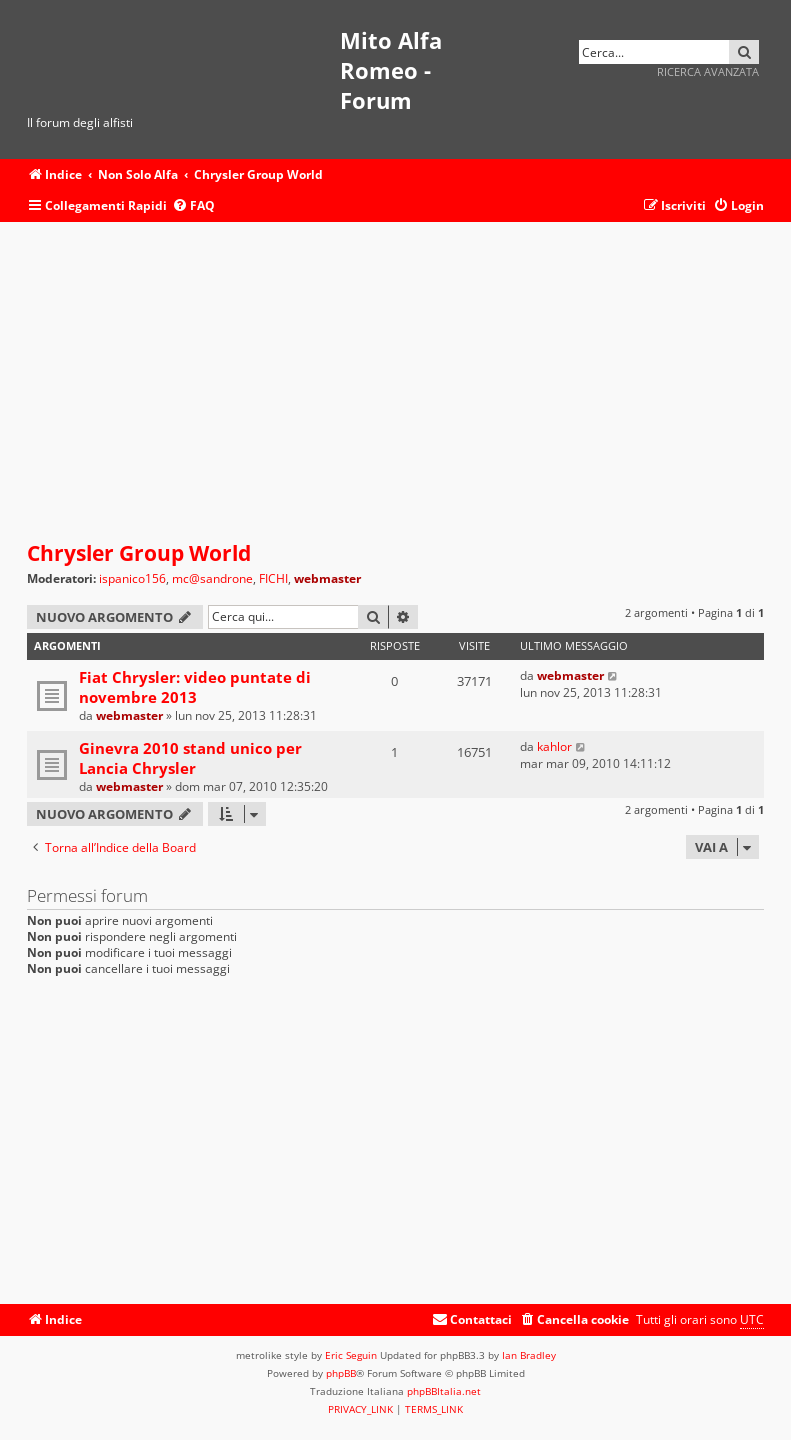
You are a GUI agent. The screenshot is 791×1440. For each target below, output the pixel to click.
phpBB (341, 1373)
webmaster (327, 578)
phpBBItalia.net (444, 1391)
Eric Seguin (351, 1355)
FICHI (273, 579)
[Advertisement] (395, 382)
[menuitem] (193, 206)
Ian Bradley (529, 1355)
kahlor (554, 746)
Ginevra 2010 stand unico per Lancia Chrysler (190, 758)
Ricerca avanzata (708, 71)
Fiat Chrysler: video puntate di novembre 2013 (195, 687)
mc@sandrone (212, 579)
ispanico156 (132, 579)
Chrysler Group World (139, 553)
